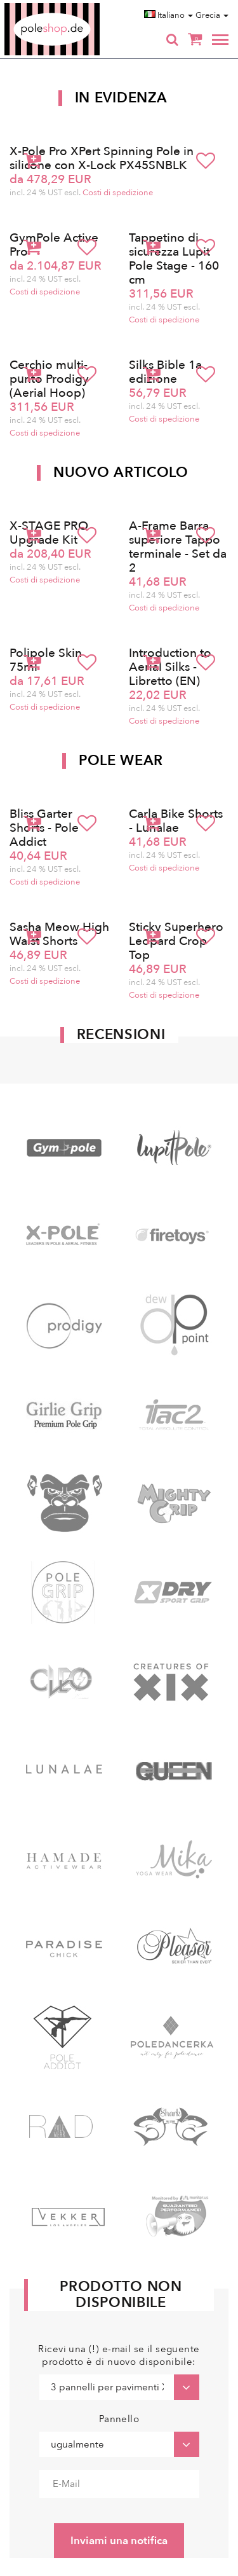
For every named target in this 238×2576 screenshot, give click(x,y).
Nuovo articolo (120, 472)
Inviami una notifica (119, 2540)
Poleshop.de (82, 7)
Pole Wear (121, 760)
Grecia (211, 15)
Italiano (168, 15)
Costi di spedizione (118, 192)
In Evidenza (121, 97)
